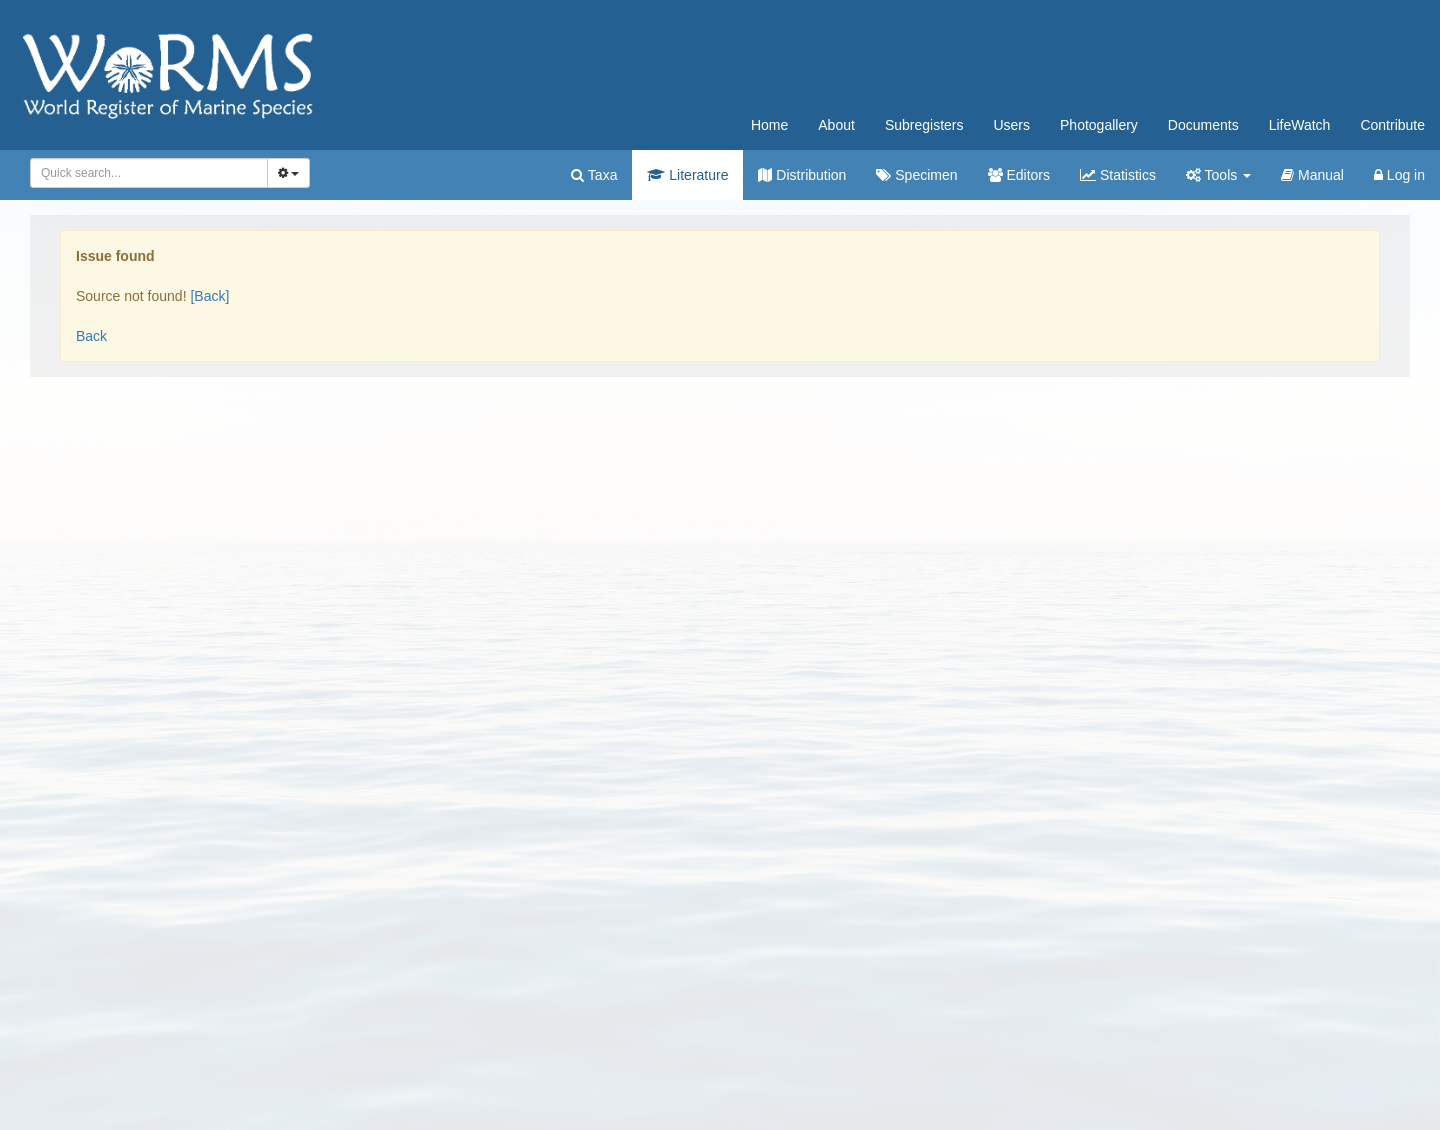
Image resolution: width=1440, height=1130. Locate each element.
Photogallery (1099, 125)
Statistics (1118, 175)
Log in (1399, 175)
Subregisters (924, 125)
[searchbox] (145, 173)
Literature (687, 175)
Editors (1019, 175)
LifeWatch (1300, 125)
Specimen (916, 175)
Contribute (1392, 125)
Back (91, 336)
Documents (1203, 125)
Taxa (594, 175)
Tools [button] (1218, 175)
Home (769, 125)
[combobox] (149, 173)
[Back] (209, 296)
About (836, 125)
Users (1011, 125)
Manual (1312, 175)
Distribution (802, 175)
